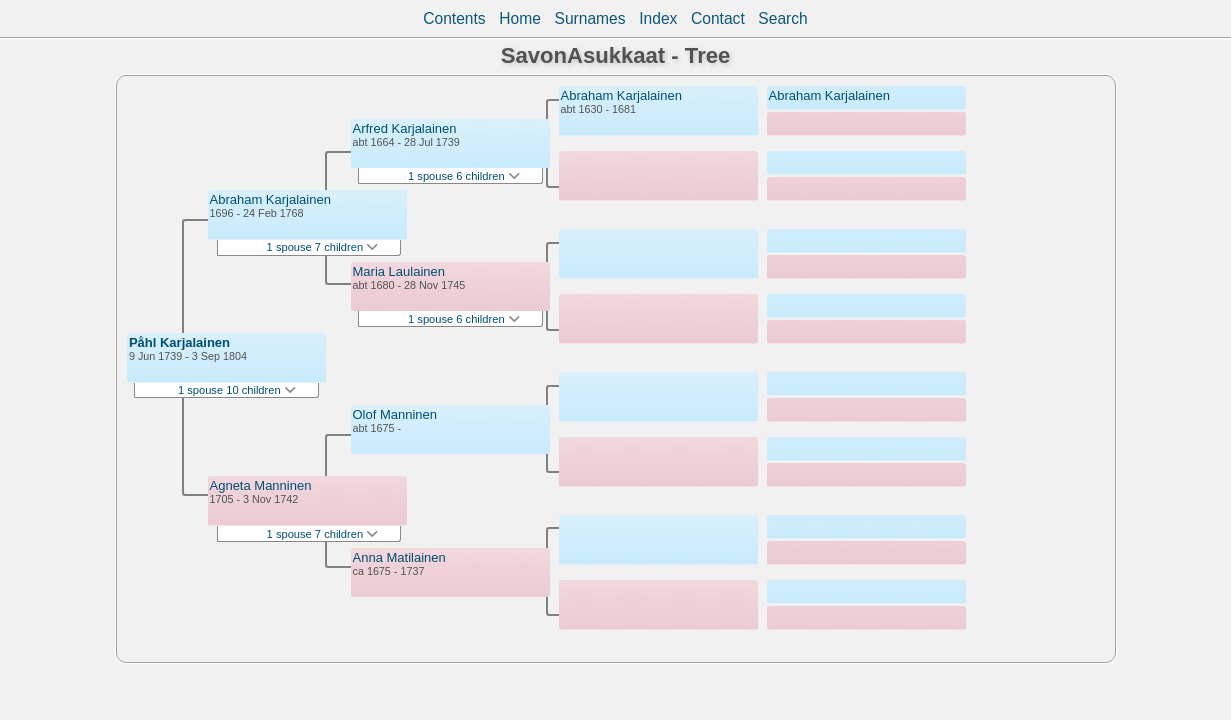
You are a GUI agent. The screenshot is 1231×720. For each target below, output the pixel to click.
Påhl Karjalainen (179, 342)
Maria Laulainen (399, 271)
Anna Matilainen (399, 557)
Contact (718, 18)
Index (658, 18)
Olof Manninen (395, 414)
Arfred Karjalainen (405, 128)
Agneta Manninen (261, 485)
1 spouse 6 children (464, 176)
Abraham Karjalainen (270, 199)
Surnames (590, 18)
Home (520, 18)
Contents (454, 18)
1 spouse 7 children (323, 247)
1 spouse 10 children (237, 390)
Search (782, 18)
